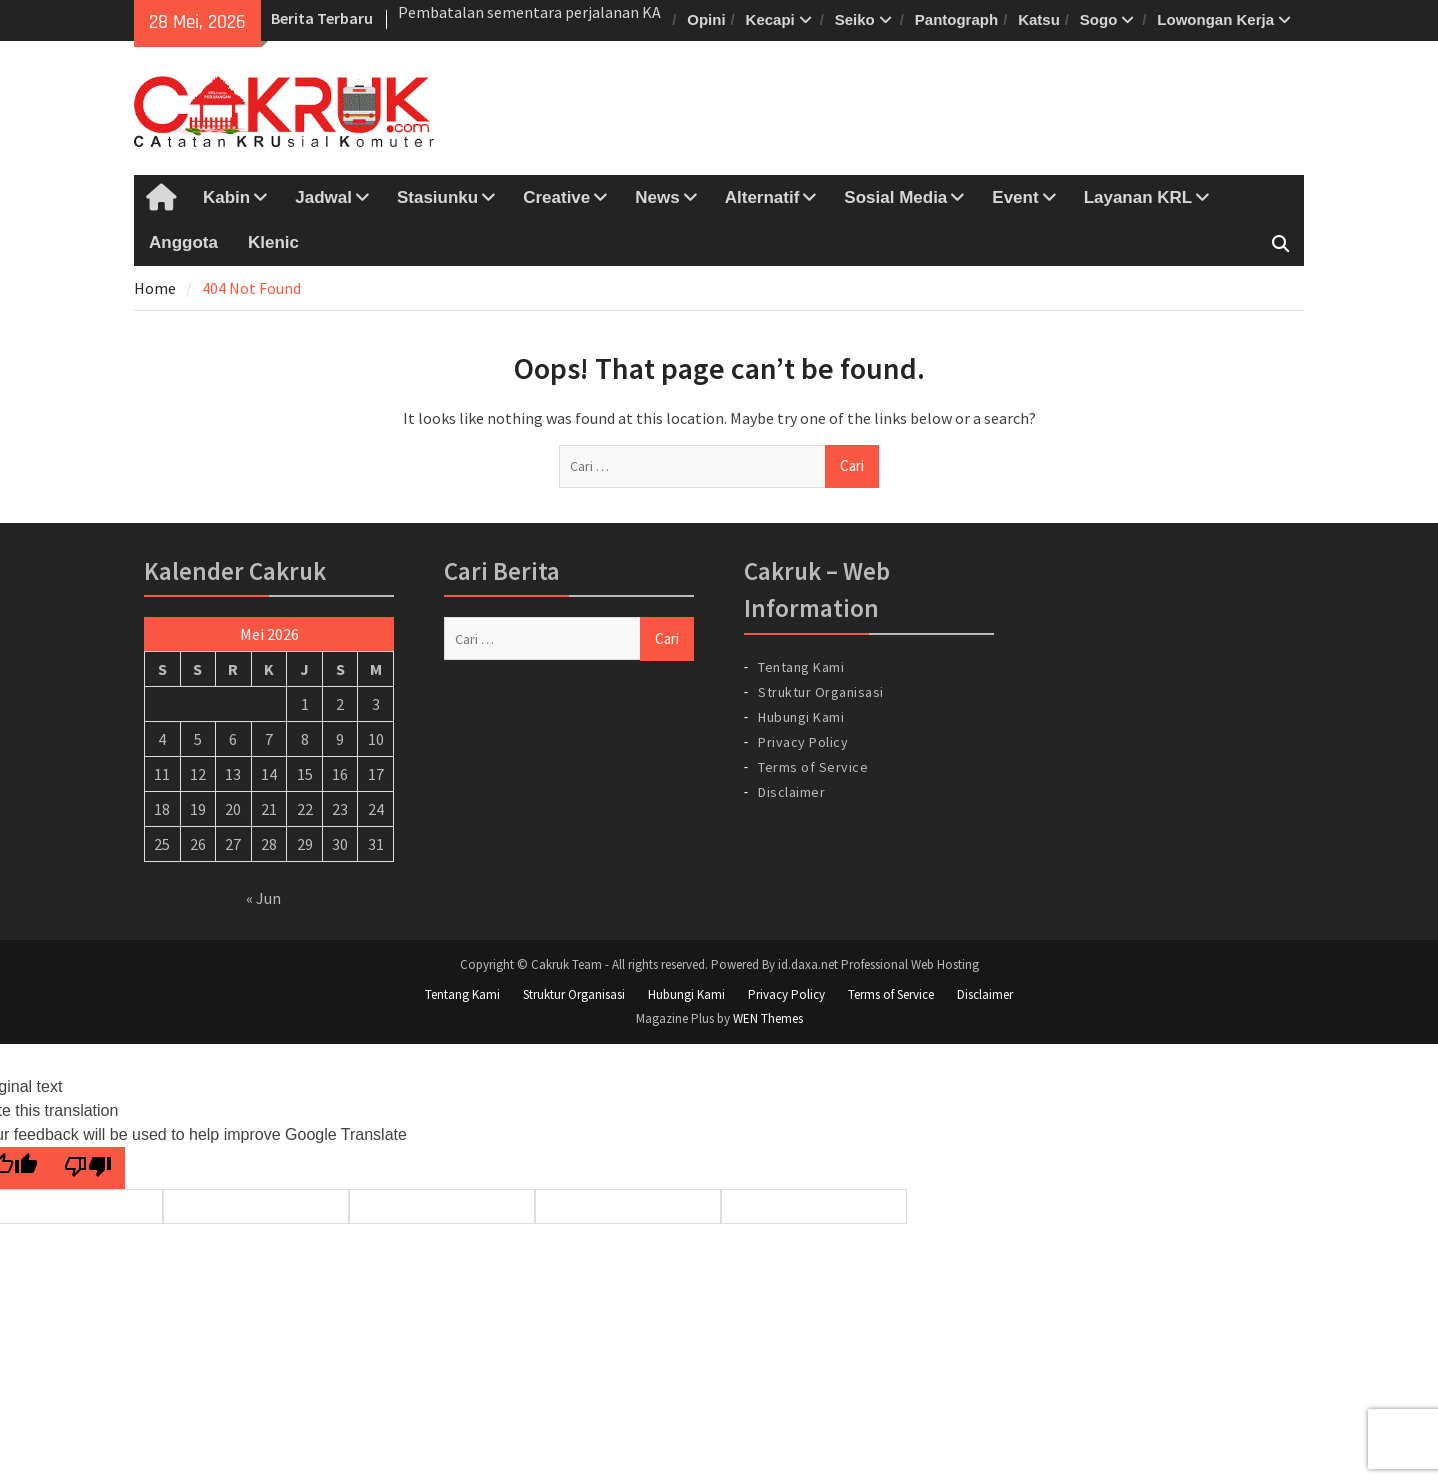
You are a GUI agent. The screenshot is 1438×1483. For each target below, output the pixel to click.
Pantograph (956, 19)
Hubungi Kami (801, 717)
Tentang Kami (801, 667)
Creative (556, 197)
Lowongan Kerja (1215, 19)
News (657, 197)
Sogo (1099, 19)
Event (1015, 197)
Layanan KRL (1138, 197)
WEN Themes (768, 1018)
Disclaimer (791, 792)
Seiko (855, 19)
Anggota (183, 242)
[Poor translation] (88, 1168)
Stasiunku (437, 197)
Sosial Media (895, 197)
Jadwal (323, 197)
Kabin (226, 197)
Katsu (1039, 19)
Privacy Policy (803, 742)
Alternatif (762, 197)
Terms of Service (813, 767)
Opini (706, 19)
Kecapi (770, 19)
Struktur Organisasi (821, 692)
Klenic (273, 242)
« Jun (263, 898)
